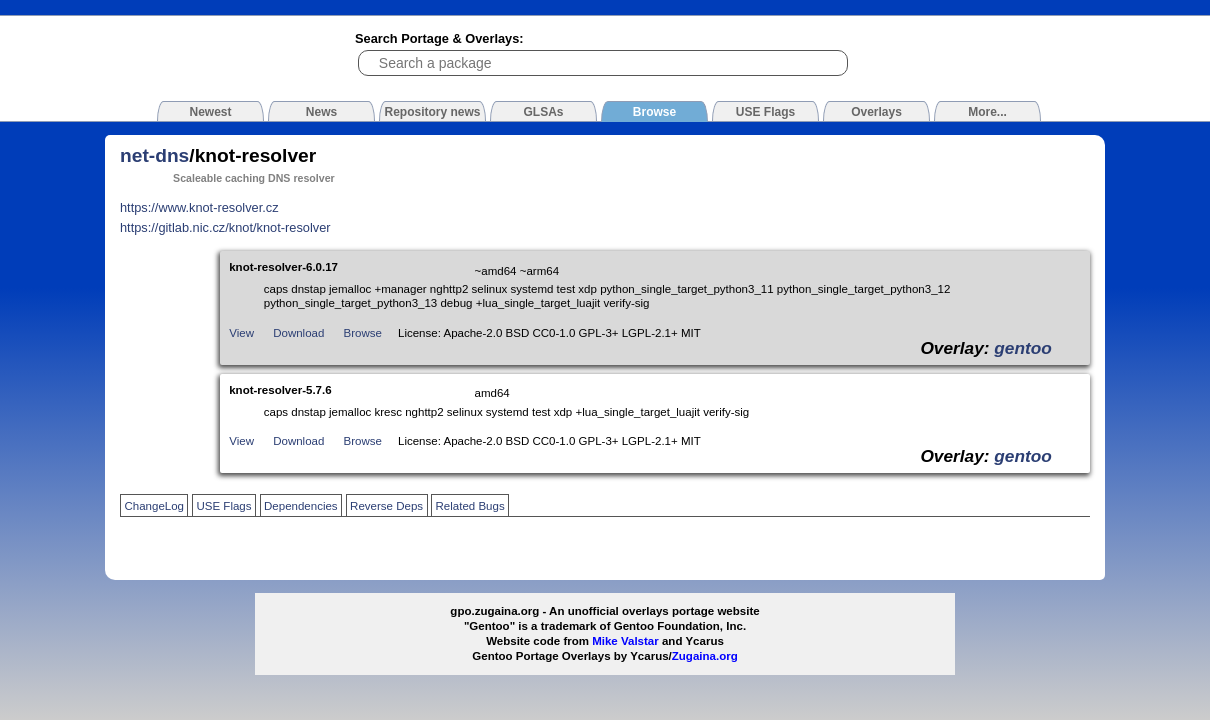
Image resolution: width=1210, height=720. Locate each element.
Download (298, 333)
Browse (363, 333)
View (241, 333)
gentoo (1023, 348)
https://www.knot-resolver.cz (199, 207)
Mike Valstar (625, 641)
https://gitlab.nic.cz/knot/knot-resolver (225, 227)
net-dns (154, 155)
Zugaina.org (705, 656)
